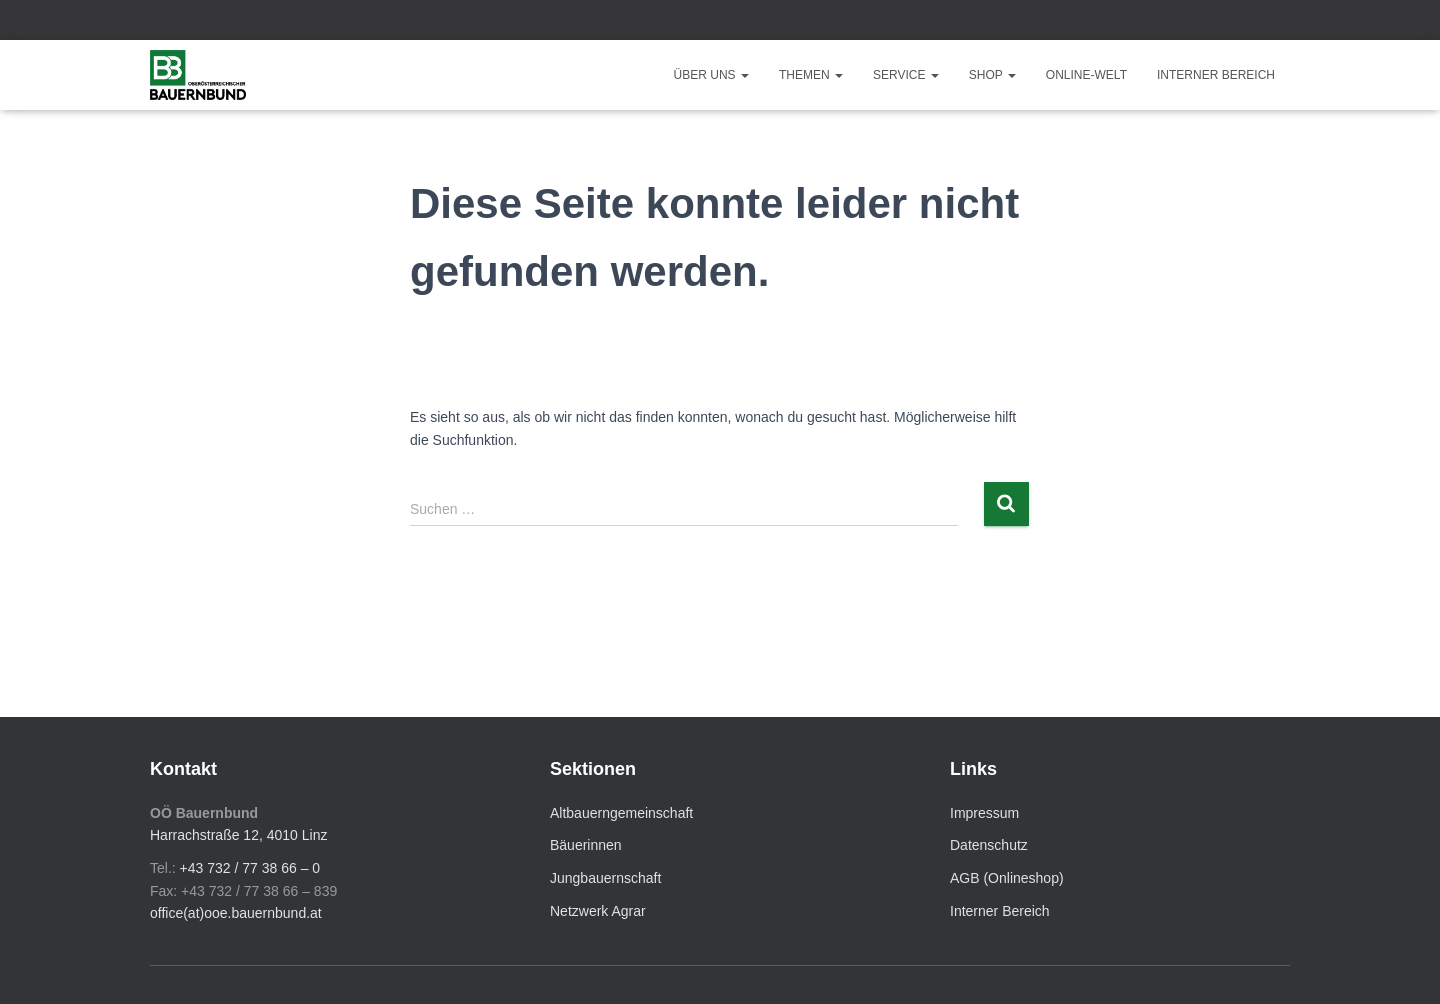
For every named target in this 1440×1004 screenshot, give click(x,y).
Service (906, 75)
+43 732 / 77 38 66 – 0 (250, 868)
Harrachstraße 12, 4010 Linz (238, 835)
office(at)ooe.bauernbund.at (236, 913)
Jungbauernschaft (605, 878)
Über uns (711, 75)
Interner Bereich (1216, 75)
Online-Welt (1086, 75)
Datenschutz (989, 845)
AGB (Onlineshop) (1007, 878)
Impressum (984, 813)
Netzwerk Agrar (598, 911)
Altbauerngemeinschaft (621, 813)
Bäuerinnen (586, 845)
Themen (811, 75)
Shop (992, 75)
